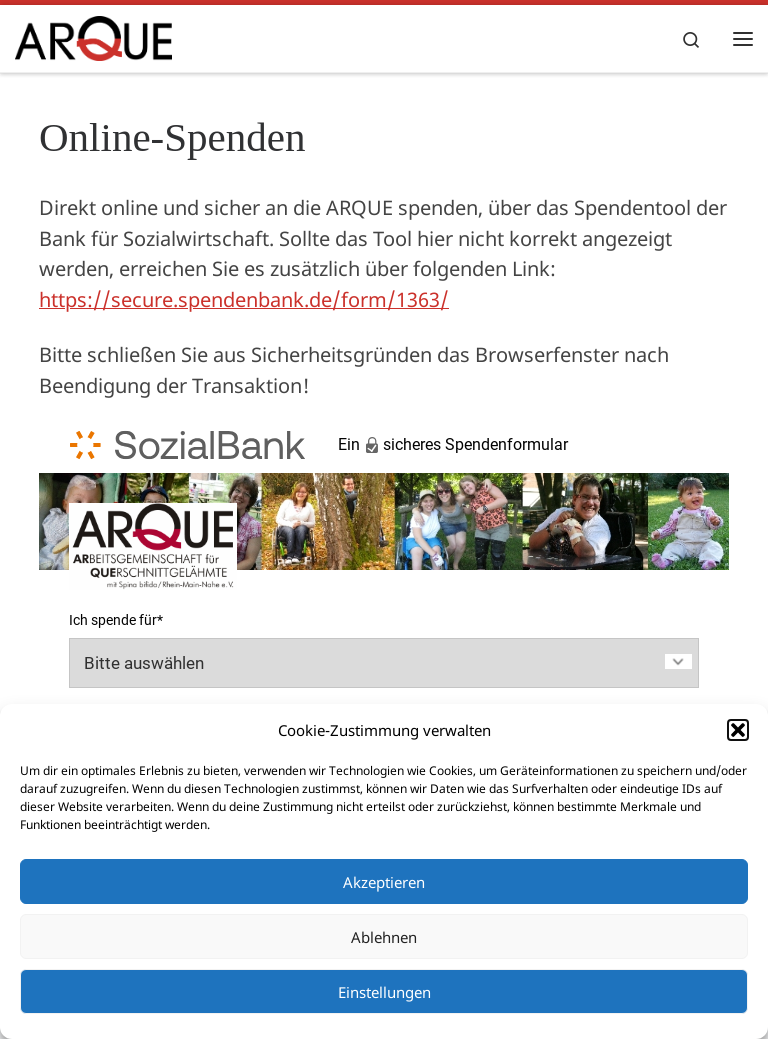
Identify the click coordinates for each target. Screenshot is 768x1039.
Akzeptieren (384, 882)
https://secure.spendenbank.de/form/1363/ (244, 299)
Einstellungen (384, 992)
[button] (738, 730)
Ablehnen (384, 937)
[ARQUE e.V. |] (93, 35)
